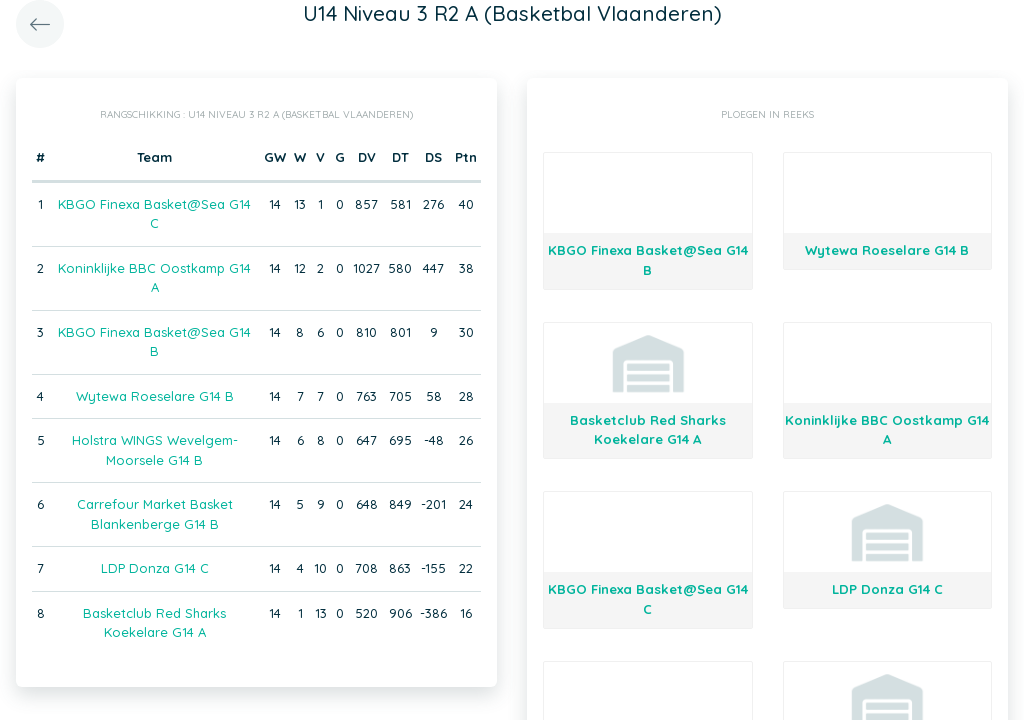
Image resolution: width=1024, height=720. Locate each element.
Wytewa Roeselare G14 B (155, 396)
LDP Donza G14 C (155, 568)
